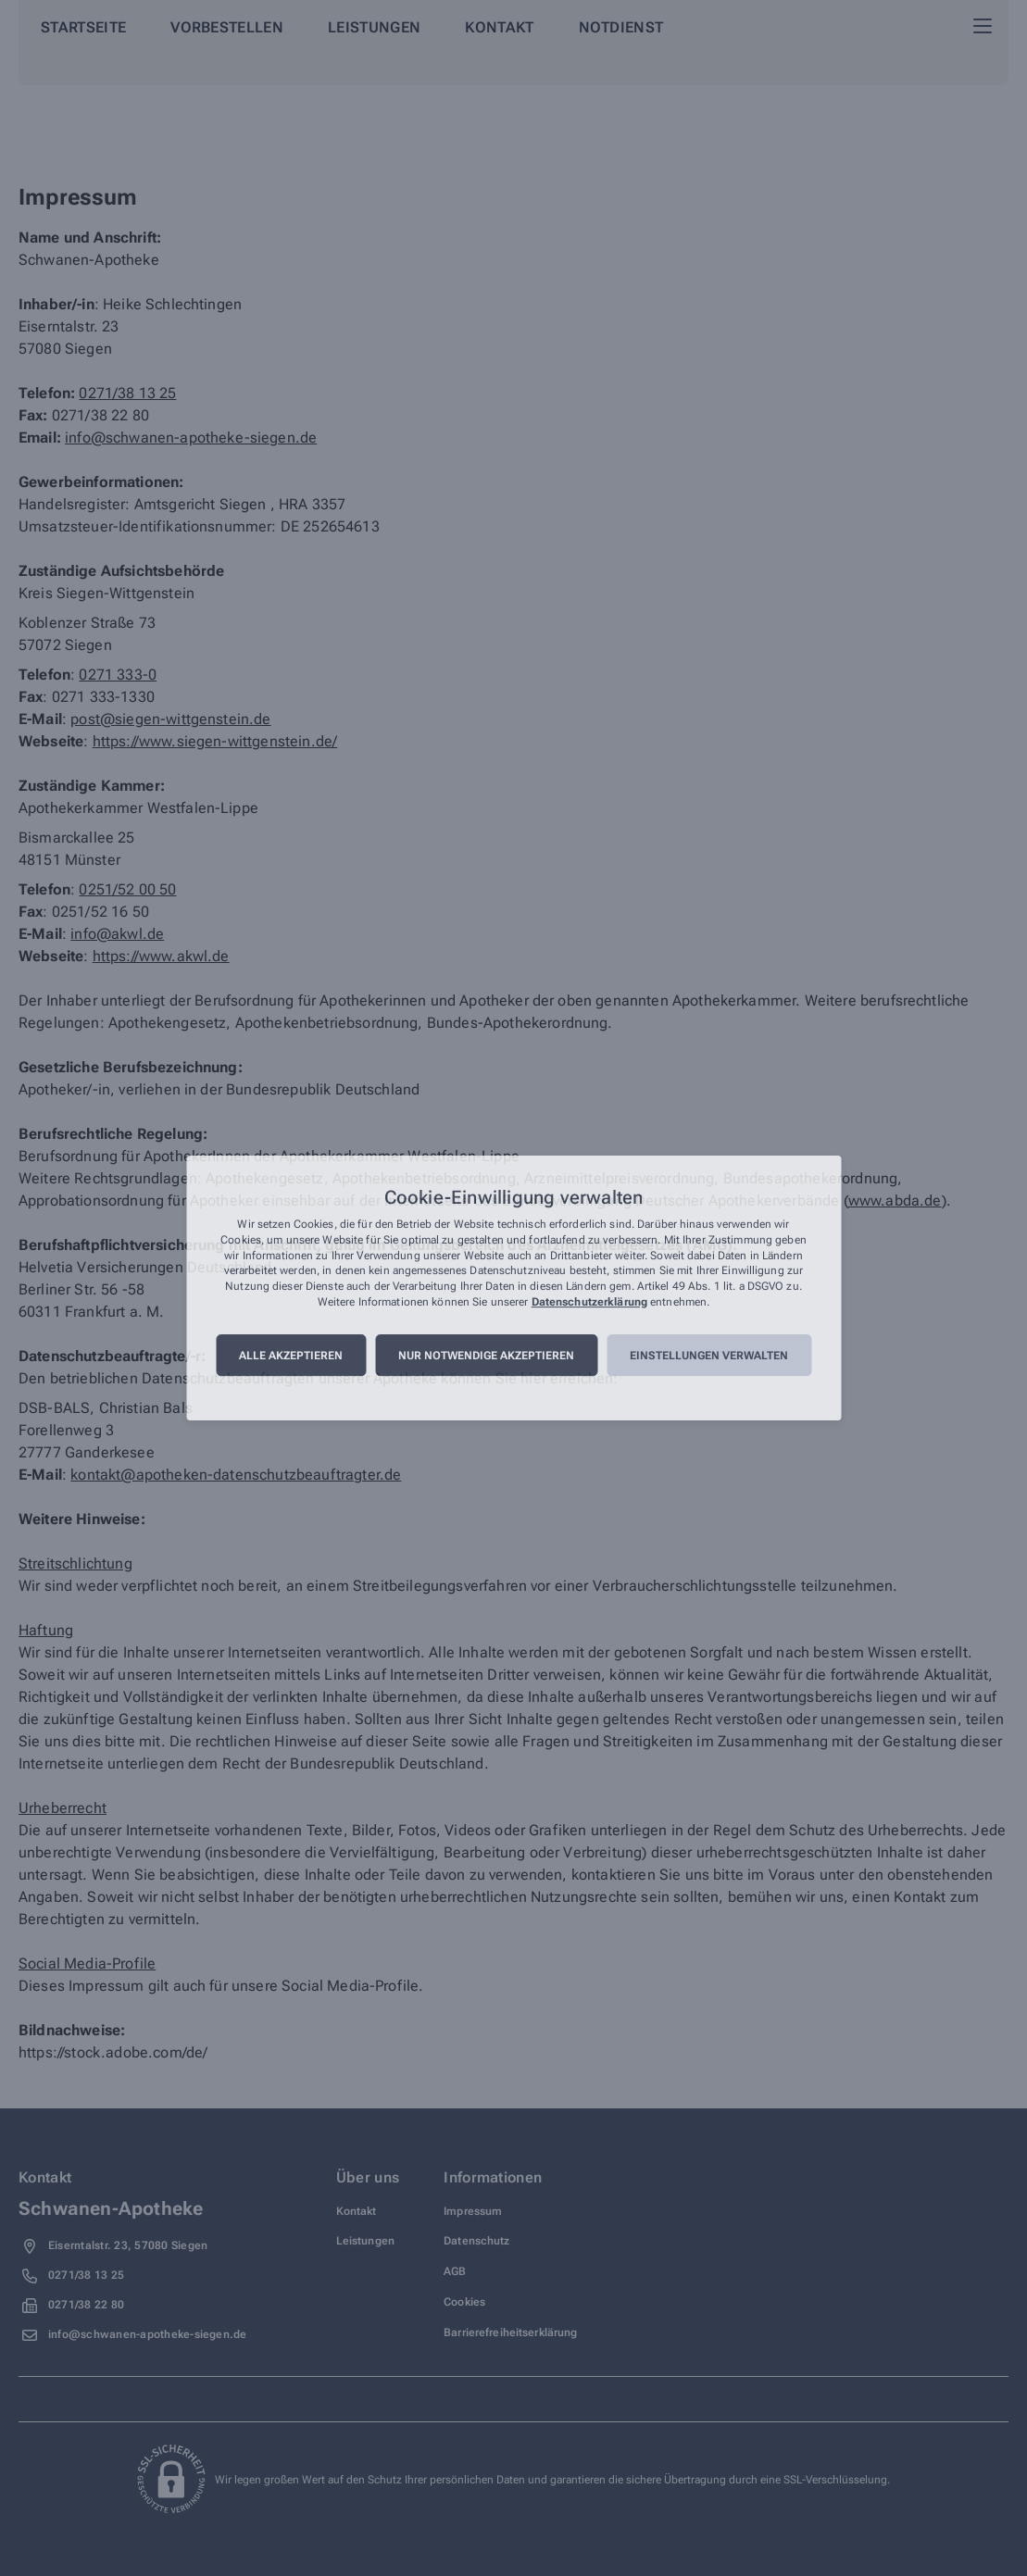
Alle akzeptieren (291, 1355)
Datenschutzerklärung (589, 1301)
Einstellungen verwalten (709, 1355)
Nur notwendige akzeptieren (486, 1355)
